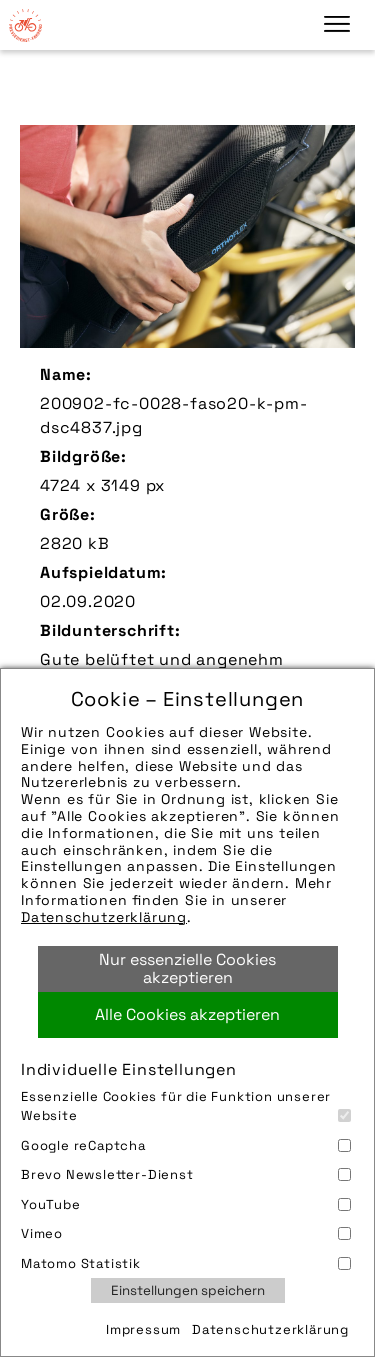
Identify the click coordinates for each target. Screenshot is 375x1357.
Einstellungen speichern (188, 1290)
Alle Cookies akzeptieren (187, 1014)
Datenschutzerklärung (104, 917)
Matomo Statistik (186, 1263)
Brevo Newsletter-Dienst (186, 1174)
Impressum (143, 1329)
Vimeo (186, 1233)
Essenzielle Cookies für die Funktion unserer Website (186, 1106)
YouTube (186, 1204)
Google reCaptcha (186, 1145)
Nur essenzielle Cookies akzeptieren (187, 968)
